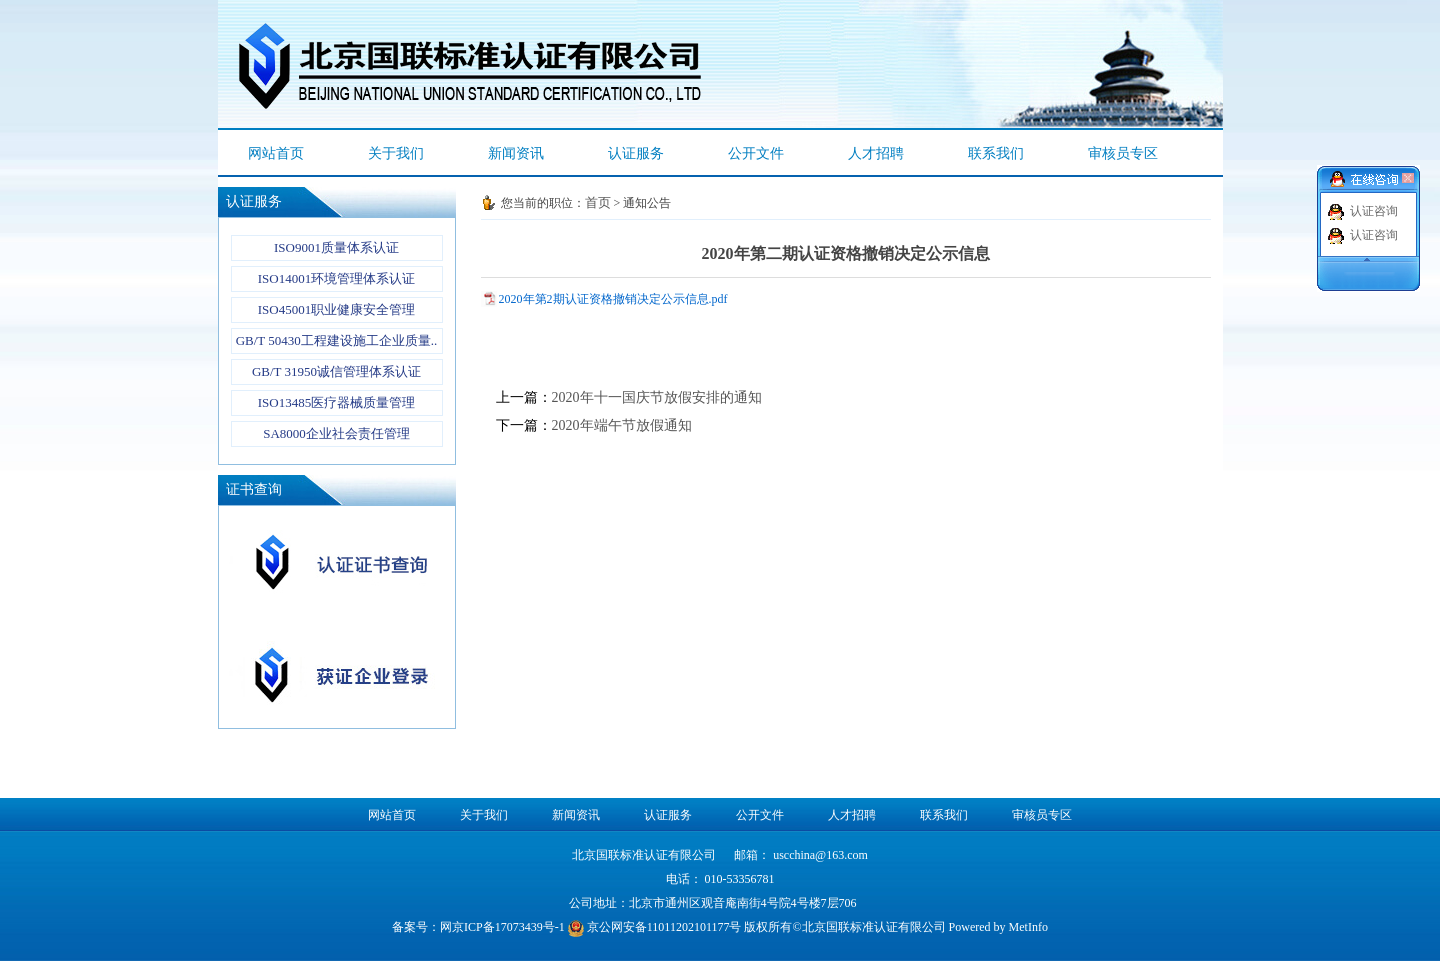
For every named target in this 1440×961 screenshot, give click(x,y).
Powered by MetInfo (998, 927)
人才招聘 (876, 153)
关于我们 (396, 153)
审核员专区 (1123, 153)
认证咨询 (1374, 211)
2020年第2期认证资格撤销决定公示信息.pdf (613, 299)
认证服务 (636, 153)
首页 (598, 202)
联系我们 (996, 153)
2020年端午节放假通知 (622, 425)
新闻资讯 (516, 153)
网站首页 (276, 153)
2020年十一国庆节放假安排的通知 (657, 397)
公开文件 (756, 153)
